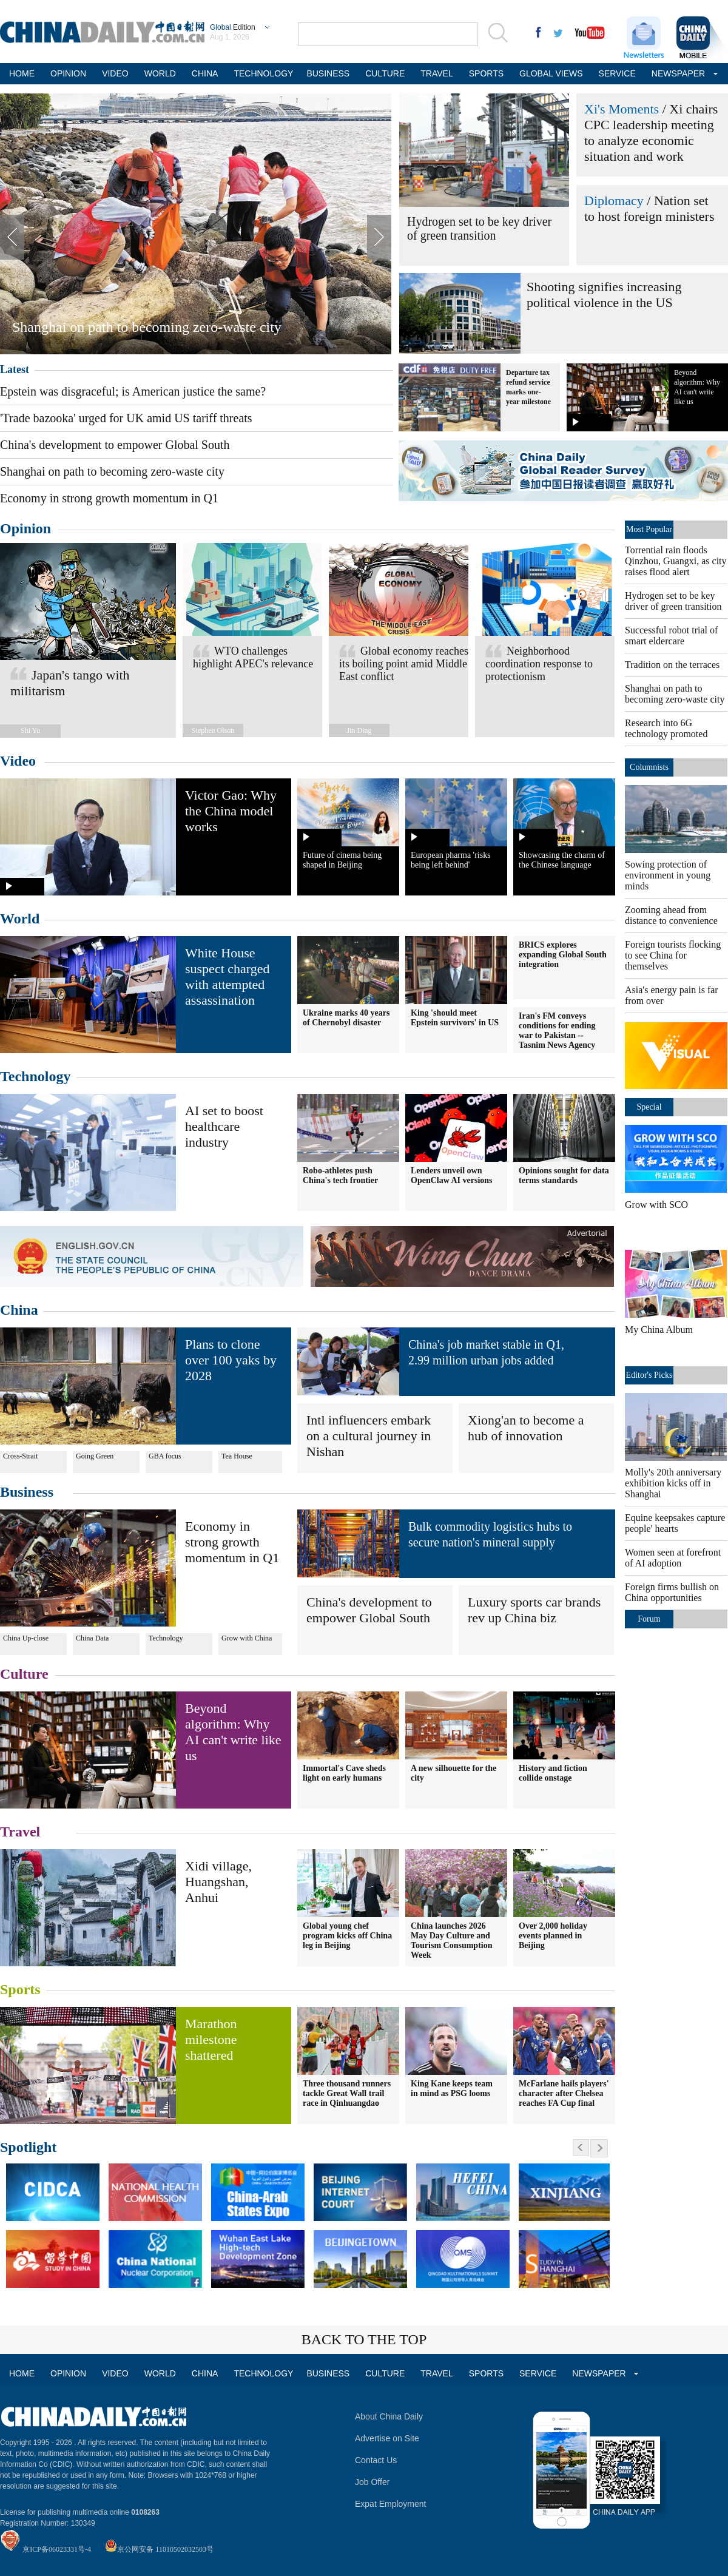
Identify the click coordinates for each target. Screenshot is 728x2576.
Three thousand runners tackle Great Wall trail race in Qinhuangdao (347, 2093)
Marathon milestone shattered (211, 2039)
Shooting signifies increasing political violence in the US (604, 294)
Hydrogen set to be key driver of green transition (479, 228)
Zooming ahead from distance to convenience (671, 915)
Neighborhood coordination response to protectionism (539, 664)
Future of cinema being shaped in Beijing (342, 860)
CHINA (205, 73)
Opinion (25, 528)
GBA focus (165, 1456)
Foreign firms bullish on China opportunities (672, 1592)
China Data (92, 1638)
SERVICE (617, 73)
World (19, 918)
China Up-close (26, 1638)
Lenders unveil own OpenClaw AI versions (452, 1175)
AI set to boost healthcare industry (224, 1126)
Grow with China (246, 1638)
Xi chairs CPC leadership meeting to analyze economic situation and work (651, 132)
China (19, 1310)
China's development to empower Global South (115, 444)
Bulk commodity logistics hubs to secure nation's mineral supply (490, 1534)
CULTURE (385, 73)
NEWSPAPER (677, 73)
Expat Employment (390, 2504)
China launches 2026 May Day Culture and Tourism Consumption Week (451, 1940)
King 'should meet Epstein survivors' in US (455, 1017)
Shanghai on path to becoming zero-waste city (146, 327)
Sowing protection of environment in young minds (667, 875)
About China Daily (389, 2416)
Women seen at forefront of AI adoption (673, 1557)
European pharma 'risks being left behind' (451, 860)
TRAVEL (436, 73)
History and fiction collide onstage (553, 1773)
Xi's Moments (621, 108)
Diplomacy (614, 200)
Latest (14, 369)
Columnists (649, 767)
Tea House (236, 1456)
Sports (20, 1989)
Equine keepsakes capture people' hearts (675, 1523)
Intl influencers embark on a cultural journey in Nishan (368, 1435)
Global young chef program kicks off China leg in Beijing (347, 1935)
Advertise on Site (387, 2438)
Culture (24, 1674)
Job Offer (372, 2482)
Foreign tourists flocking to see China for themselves (673, 955)
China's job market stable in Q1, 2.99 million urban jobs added (486, 1352)
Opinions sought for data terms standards (564, 1175)
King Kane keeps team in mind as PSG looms (452, 2088)
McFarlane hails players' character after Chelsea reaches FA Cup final (564, 2093)
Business (26, 1492)
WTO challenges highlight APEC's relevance (253, 657)
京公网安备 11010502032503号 (165, 2549)
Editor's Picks (649, 1375)
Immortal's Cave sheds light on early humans (344, 1773)
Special (648, 1106)
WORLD (160, 73)
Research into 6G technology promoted (666, 728)
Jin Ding (358, 730)
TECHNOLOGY (262, 73)
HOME (22, 73)
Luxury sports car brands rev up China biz (534, 1609)
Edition (232, 27)
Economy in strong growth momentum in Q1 (109, 498)
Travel (20, 1831)
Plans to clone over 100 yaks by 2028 (231, 1360)
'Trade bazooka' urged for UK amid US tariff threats (126, 418)
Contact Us (376, 2460)
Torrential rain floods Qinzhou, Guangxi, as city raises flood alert (676, 561)
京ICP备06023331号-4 (56, 2549)
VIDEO (115, 73)
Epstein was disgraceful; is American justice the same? (133, 391)
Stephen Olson (213, 730)
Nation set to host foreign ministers (649, 208)
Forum (649, 1618)
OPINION (68, 73)
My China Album (659, 1329)
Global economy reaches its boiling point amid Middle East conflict (403, 664)
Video (18, 761)
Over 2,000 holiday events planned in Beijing (553, 1935)
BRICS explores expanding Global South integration (563, 954)
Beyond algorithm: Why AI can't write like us (233, 1732)
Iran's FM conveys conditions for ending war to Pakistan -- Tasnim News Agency (557, 1030)
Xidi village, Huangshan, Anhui (218, 1881)
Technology (35, 1076)
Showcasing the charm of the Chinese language (562, 860)
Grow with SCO (656, 1204)
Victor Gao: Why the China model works (231, 810)
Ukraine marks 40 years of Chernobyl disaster (346, 1017)
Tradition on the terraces (672, 664)
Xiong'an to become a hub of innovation (526, 1427)
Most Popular (649, 529)
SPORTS (486, 73)
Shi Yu (30, 730)
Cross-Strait (20, 1456)
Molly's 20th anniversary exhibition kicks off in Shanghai (673, 1483)
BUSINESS (327, 73)
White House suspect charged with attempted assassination (227, 976)
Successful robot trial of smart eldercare (671, 635)
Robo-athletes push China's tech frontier (340, 1175)
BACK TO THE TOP (364, 2339)
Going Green (94, 1456)
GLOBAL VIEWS (551, 73)
